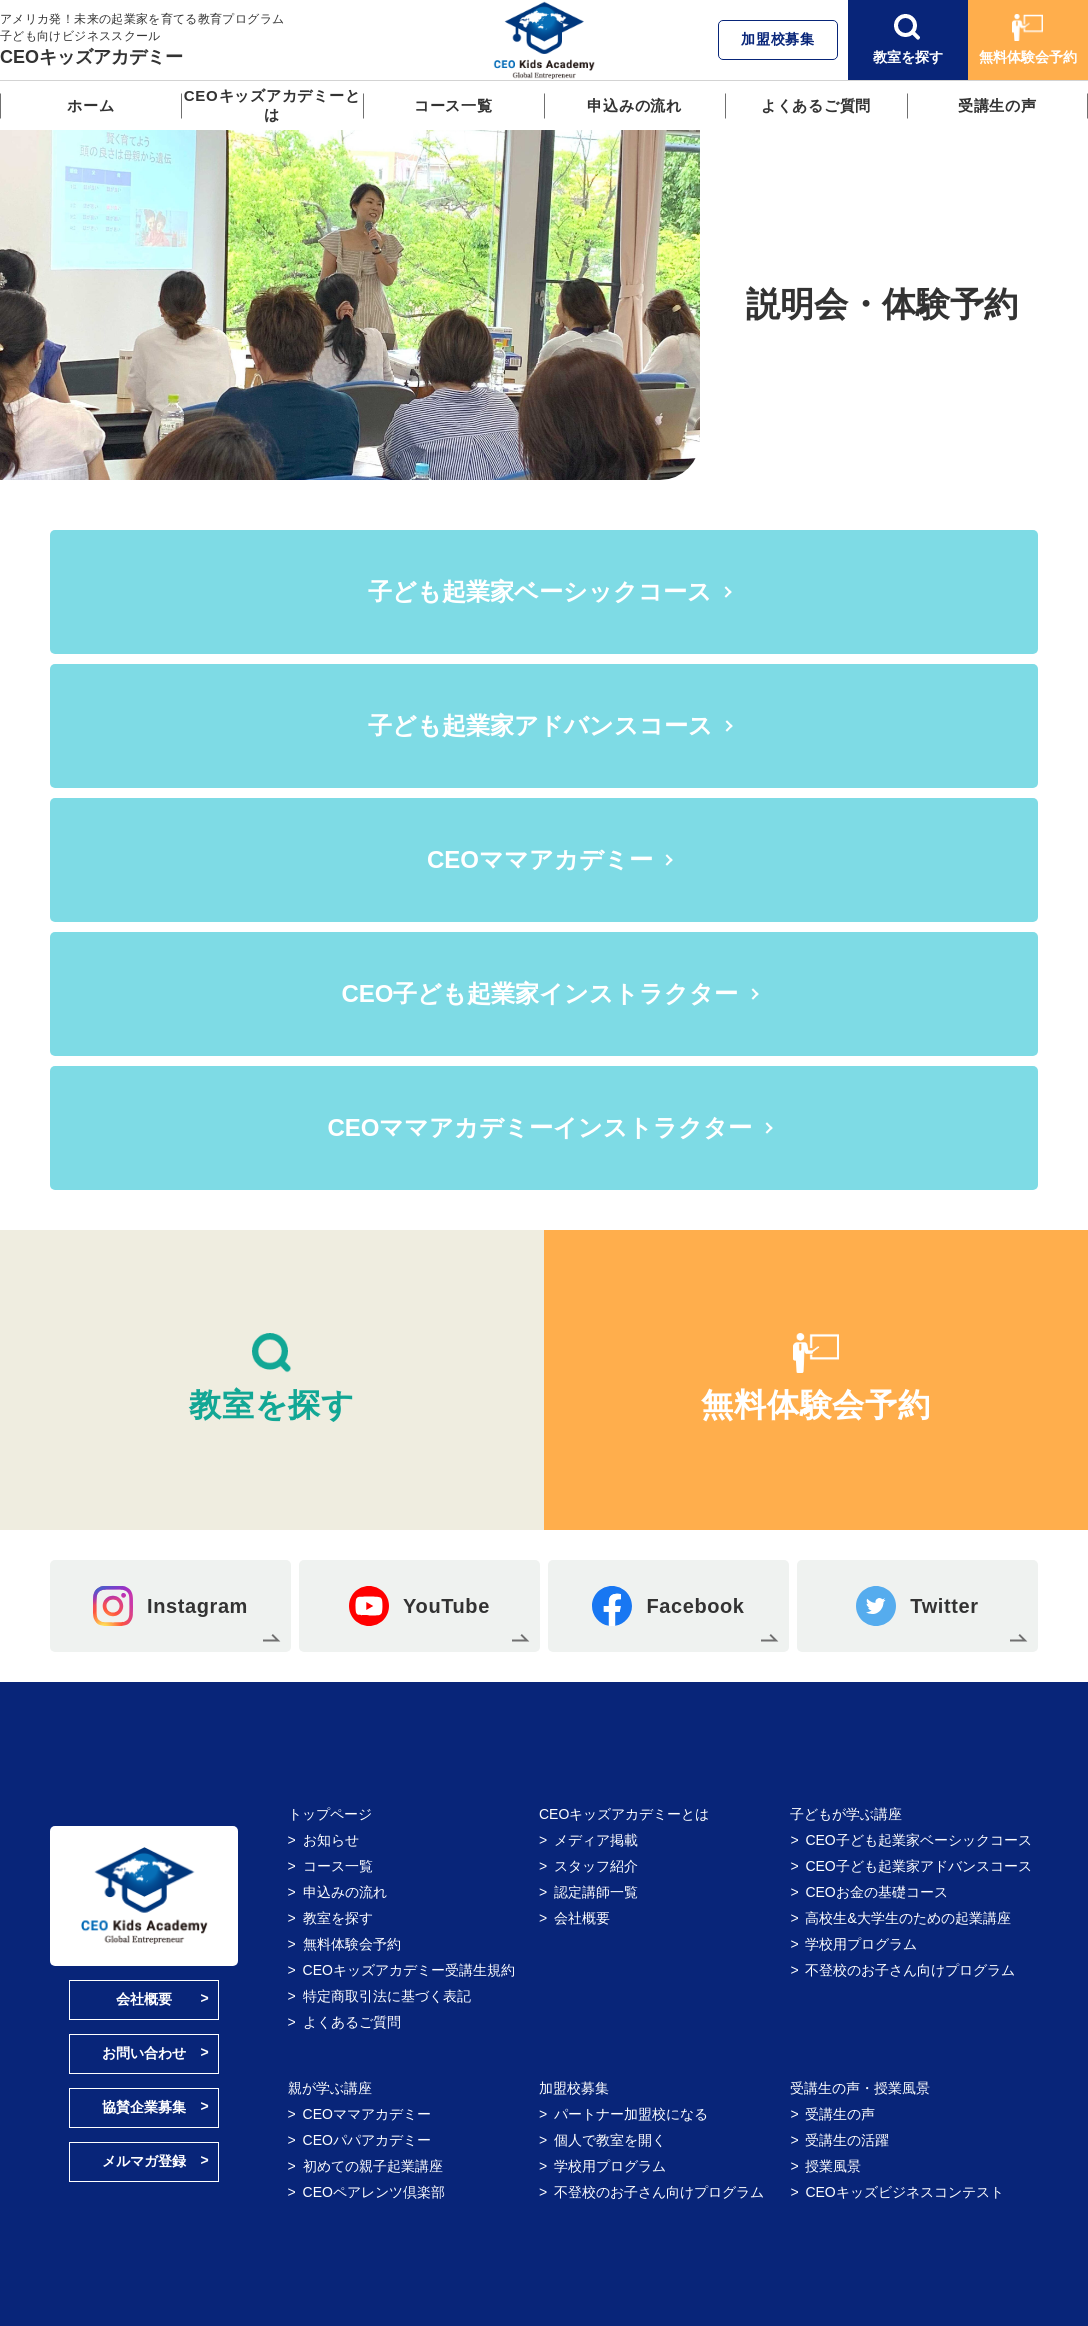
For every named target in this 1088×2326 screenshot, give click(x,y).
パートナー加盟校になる (631, 2114)
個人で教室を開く (610, 2140)
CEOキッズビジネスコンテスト (904, 2192)
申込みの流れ (634, 105)
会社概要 (144, 1999)
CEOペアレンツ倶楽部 (374, 2192)
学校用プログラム (861, 1944)
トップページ (330, 1814)
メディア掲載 (596, 1840)
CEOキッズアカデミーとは (272, 105)
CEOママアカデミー (367, 2114)
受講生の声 (997, 105)
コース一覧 (453, 105)
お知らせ (331, 1840)
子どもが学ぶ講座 (846, 1814)
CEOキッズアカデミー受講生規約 (409, 1970)
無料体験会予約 (1028, 39)
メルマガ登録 (144, 2161)
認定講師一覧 (596, 1892)
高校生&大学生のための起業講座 (907, 1918)
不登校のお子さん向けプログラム (910, 1970)
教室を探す (908, 39)
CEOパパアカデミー (367, 2140)
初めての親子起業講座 (373, 2166)
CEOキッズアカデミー (91, 57)
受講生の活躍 (847, 2140)
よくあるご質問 (816, 105)
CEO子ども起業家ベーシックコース (918, 1840)
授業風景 (833, 2166)
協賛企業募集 (144, 2107)
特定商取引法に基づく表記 (387, 1996)
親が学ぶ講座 (330, 2088)
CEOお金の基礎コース (876, 1892)
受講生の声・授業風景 (860, 2088)
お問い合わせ (144, 2053)
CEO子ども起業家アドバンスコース (918, 1866)
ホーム (90, 105)
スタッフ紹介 (596, 1866)
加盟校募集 (778, 39)
